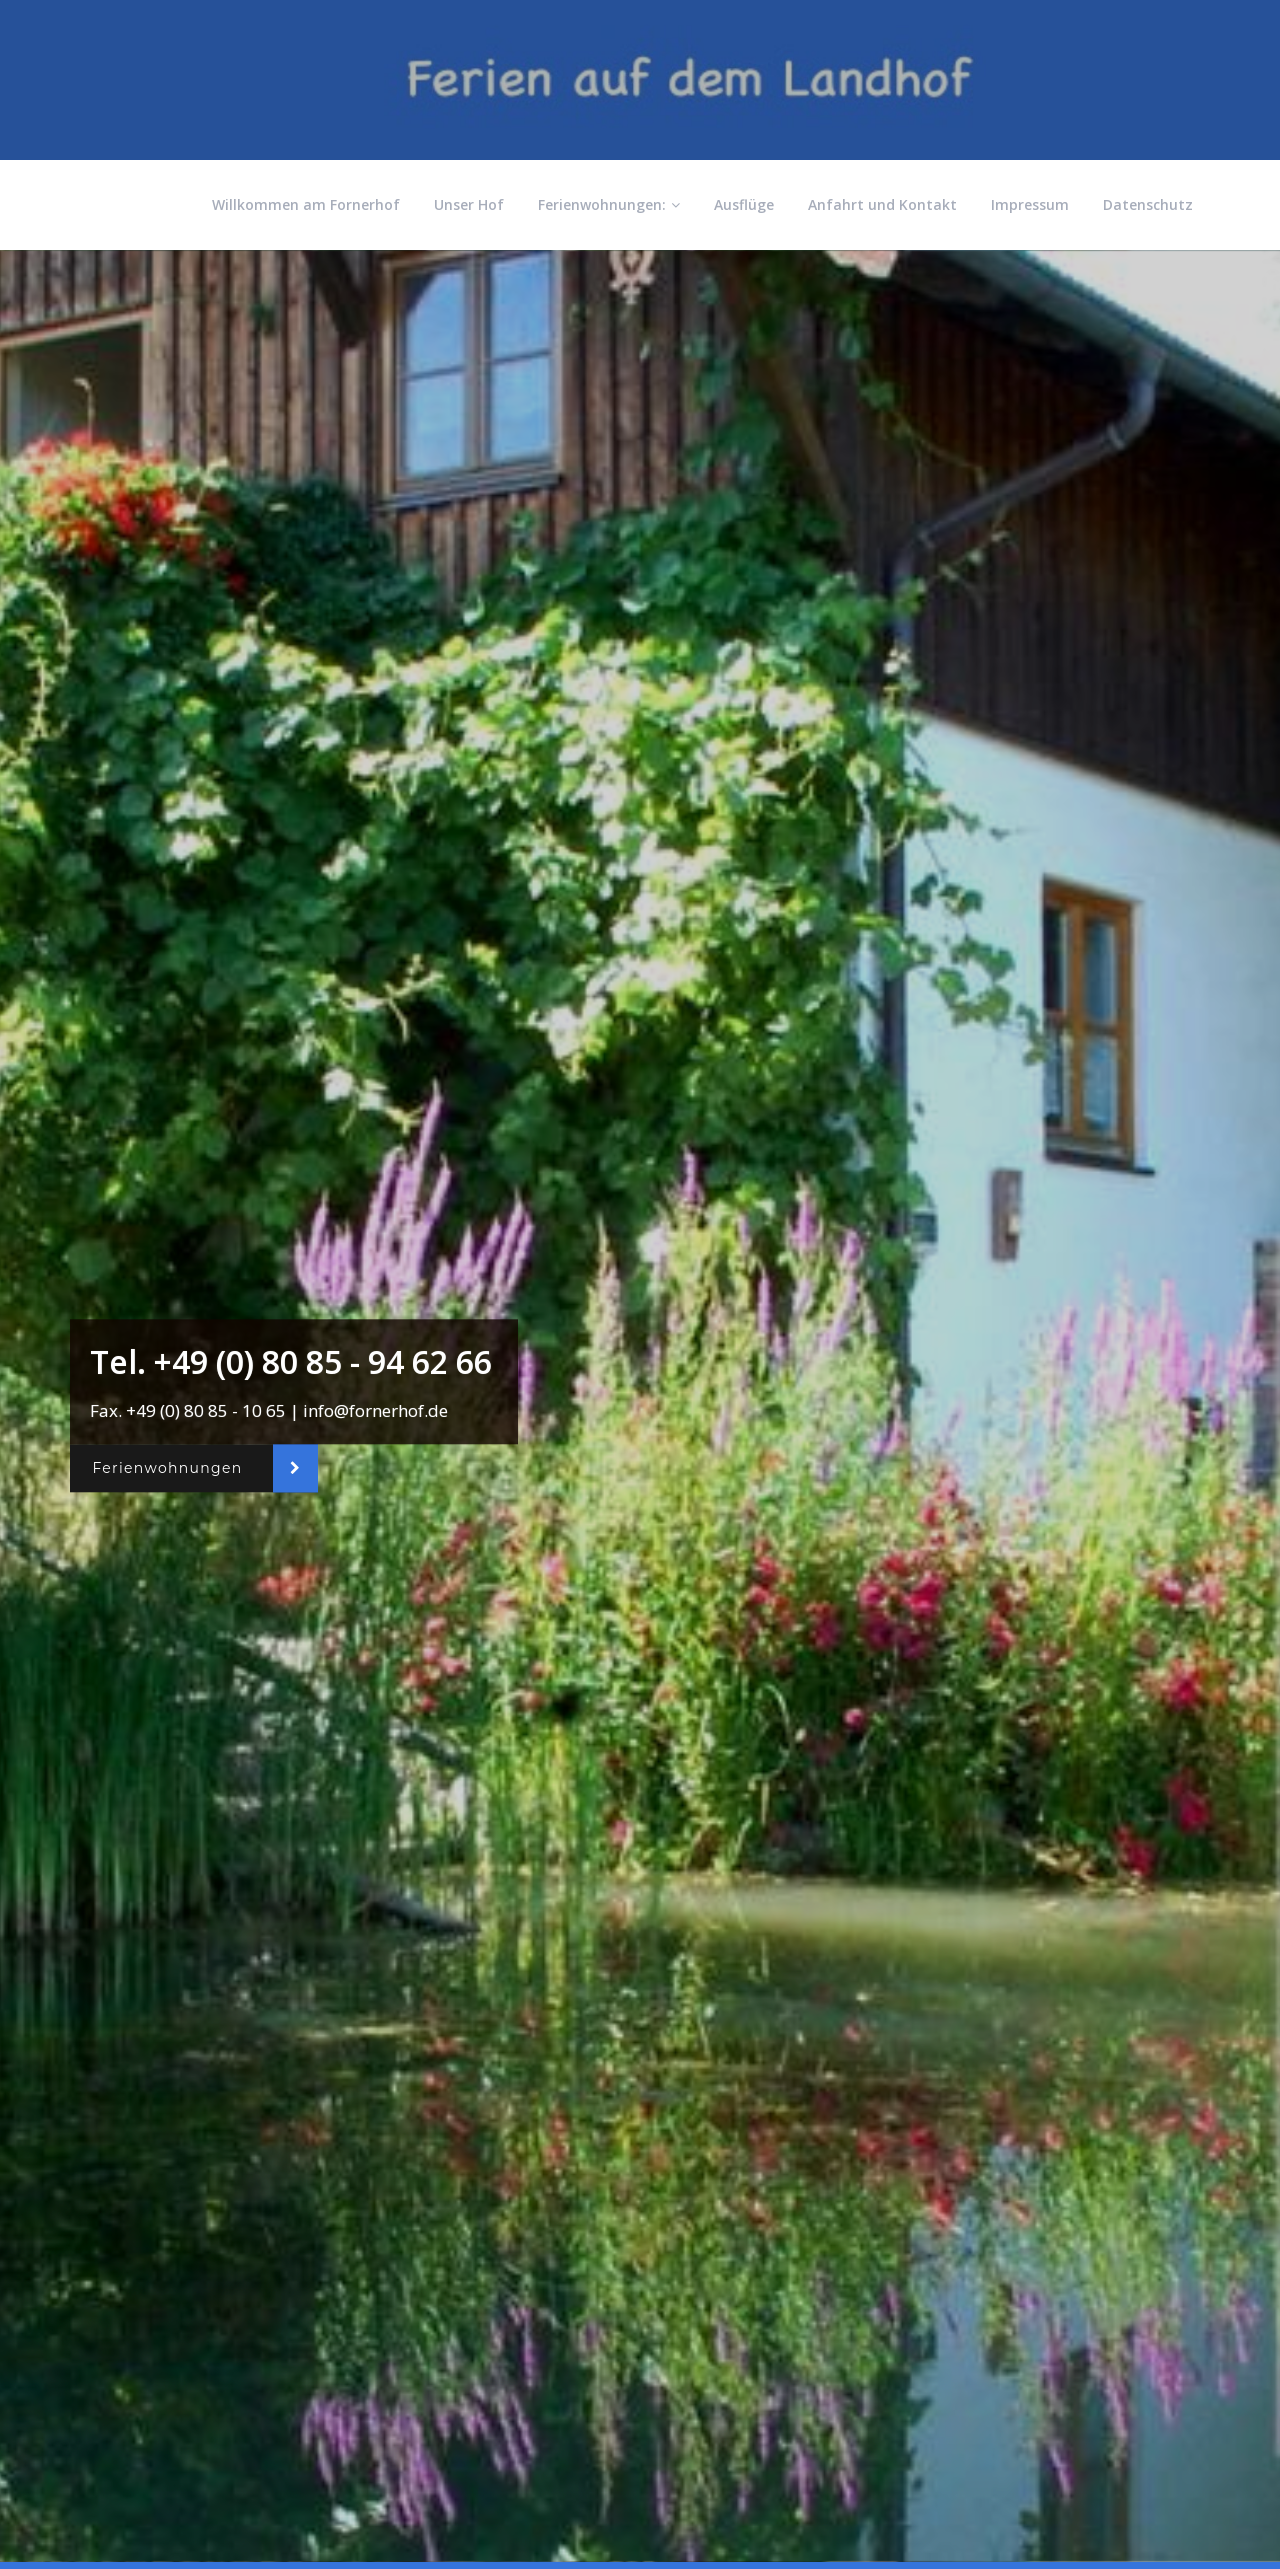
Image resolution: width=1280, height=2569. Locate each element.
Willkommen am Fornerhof (306, 204)
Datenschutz (1148, 204)
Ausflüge (744, 204)
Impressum (1030, 204)
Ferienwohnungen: (609, 204)
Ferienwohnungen (167, 1469)
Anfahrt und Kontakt (882, 204)
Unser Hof (469, 204)
